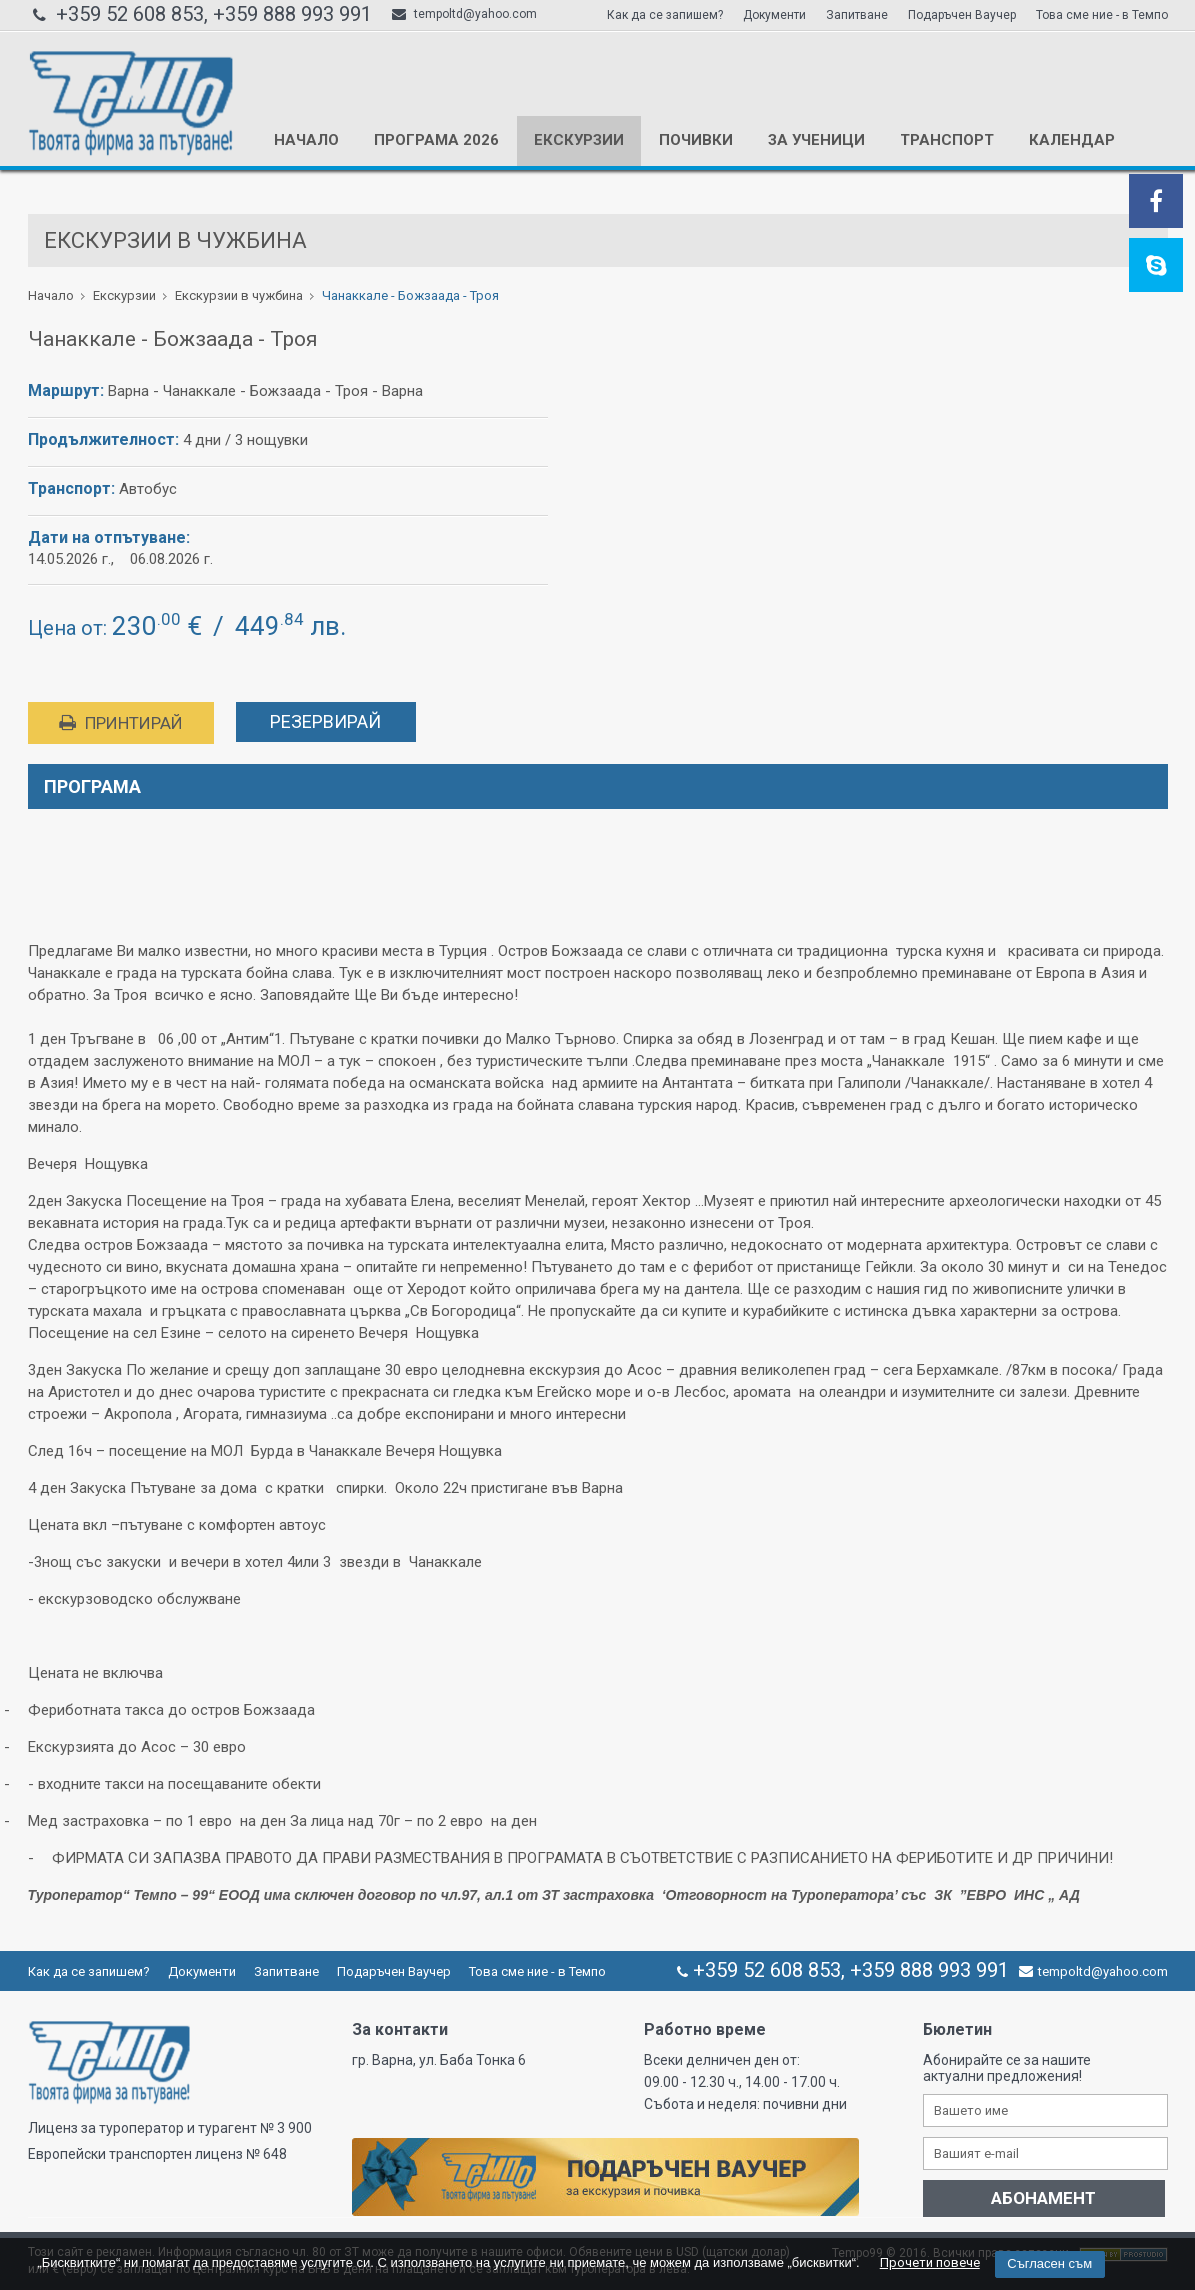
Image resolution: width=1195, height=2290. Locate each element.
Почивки (696, 140)
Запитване (857, 15)
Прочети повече (930, 2262)
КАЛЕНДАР (1072, 140)
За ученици (816, 140)
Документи (774, 15)
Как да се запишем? (665, 15)
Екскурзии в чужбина (239, 295)
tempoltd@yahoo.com (464, 14)
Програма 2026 (436, 140)
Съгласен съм (1049, 2263)
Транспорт (947, 140)
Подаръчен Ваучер (962, 15)
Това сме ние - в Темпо (1102, 15)
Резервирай (325, 721)
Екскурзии (579, 140)
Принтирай (121, 723)
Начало (306, 140)
